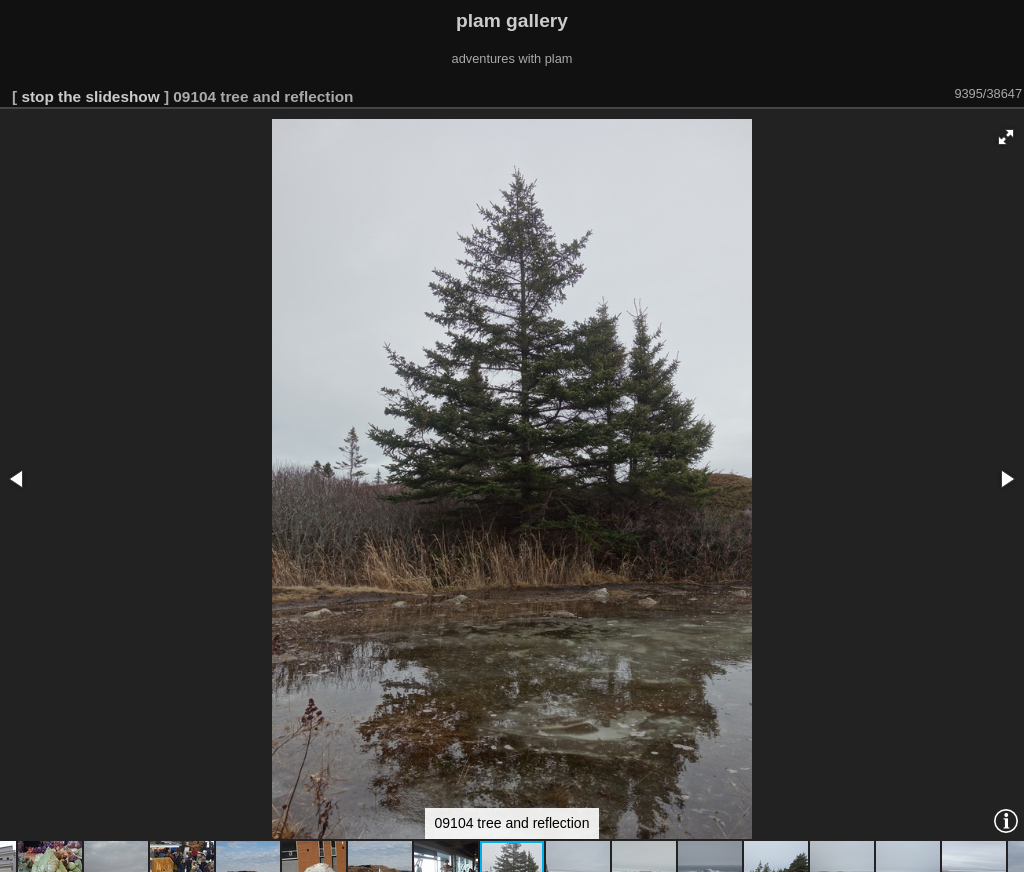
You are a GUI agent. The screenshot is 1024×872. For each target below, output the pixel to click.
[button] (1006, 137)
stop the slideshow (90, 96)
